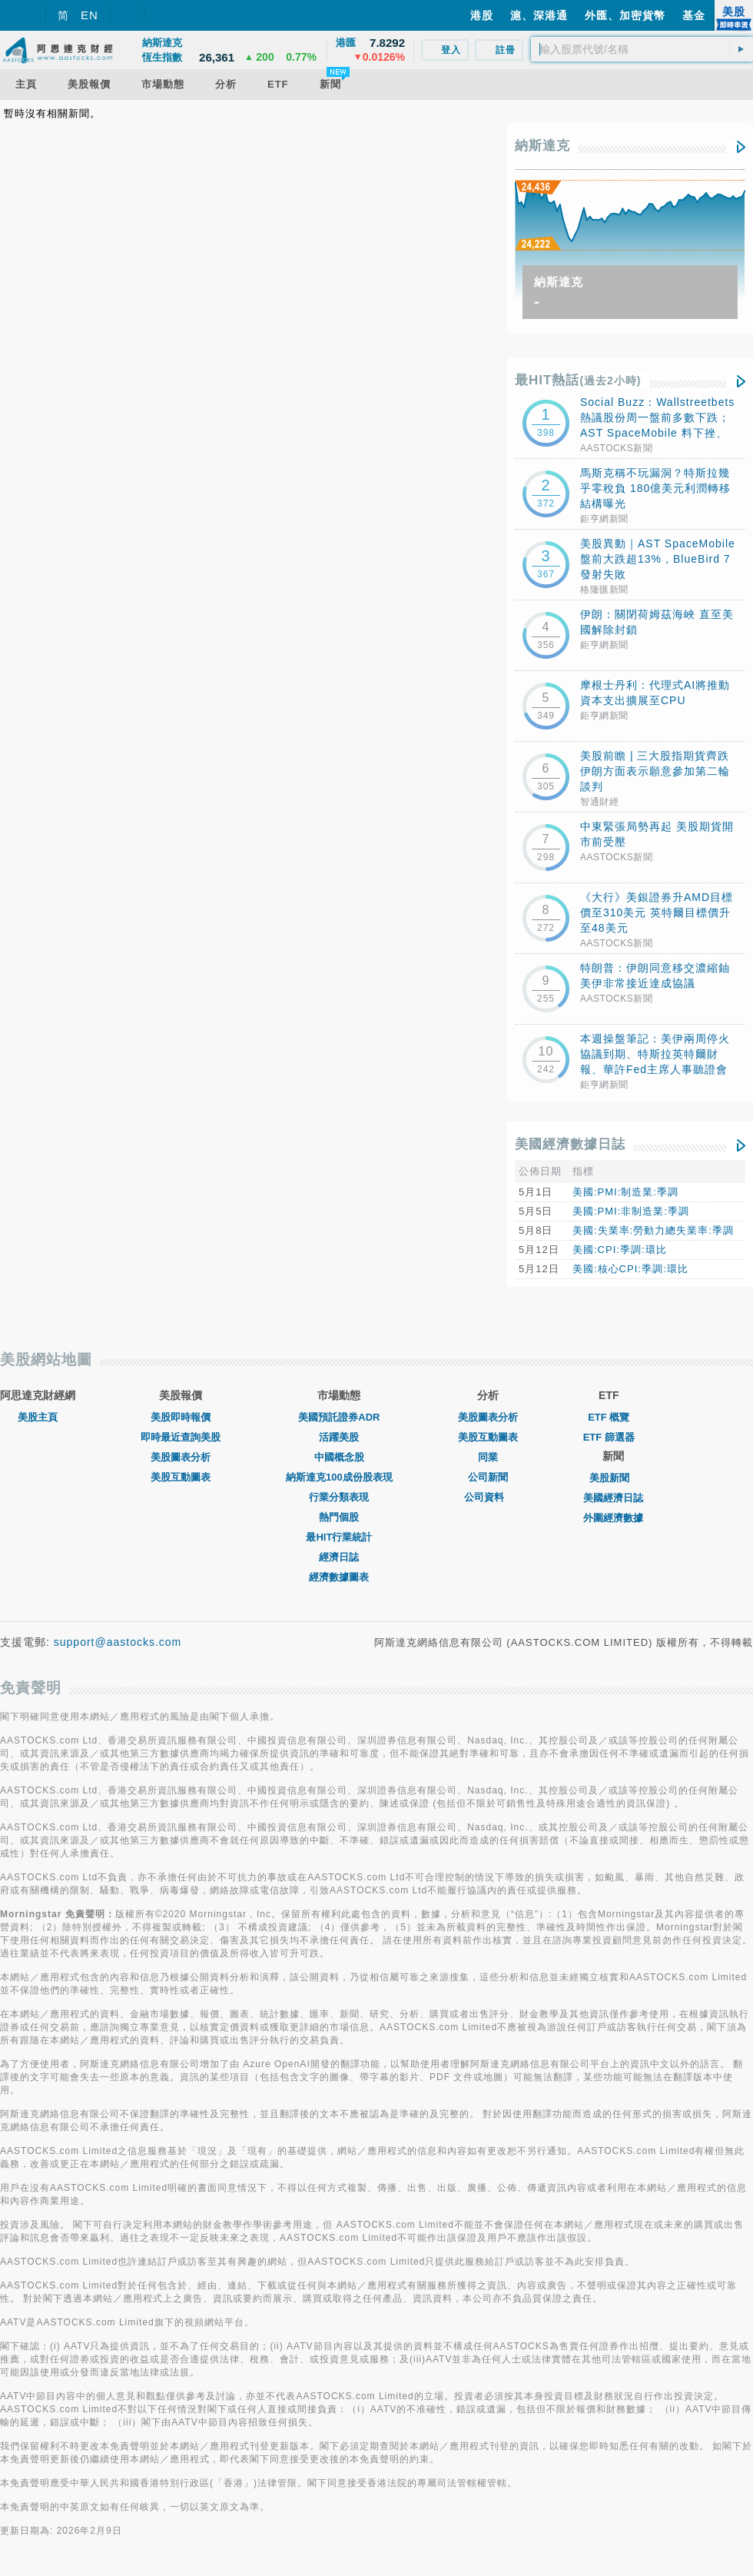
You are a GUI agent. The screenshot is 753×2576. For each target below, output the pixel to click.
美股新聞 (613, 1478)
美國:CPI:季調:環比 (619, 1249)
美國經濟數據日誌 (570, 1144)
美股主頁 (38, 1417)
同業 (488, 1457)
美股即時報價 (181, 1417)
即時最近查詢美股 (181, 1437)
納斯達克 (542, 145)
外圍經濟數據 (613, 1518)
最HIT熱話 (578, 380)
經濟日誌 (339, 1557)
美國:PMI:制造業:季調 (625, 1192)
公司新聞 (488, 1477)
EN (89, 15)
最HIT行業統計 (339, 1537)
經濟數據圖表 (339, 1577)
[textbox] (642, 49)
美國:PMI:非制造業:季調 (630, 1211)
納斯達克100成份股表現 (339, 1477)
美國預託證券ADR (339, 1417)
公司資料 (488, 1497)
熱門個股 (339, 1517)
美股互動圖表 (181, 1477)
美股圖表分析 (181, 1457)
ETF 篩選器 (609, 1437)
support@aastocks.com (118, 1642)
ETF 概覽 (608, 1417)
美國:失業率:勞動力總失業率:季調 (653, 1230)
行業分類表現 (339, 1497)
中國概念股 (339, 1457)
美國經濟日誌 (613, 1498)
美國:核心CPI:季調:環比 (630, 1269)
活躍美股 (339, 1437)
